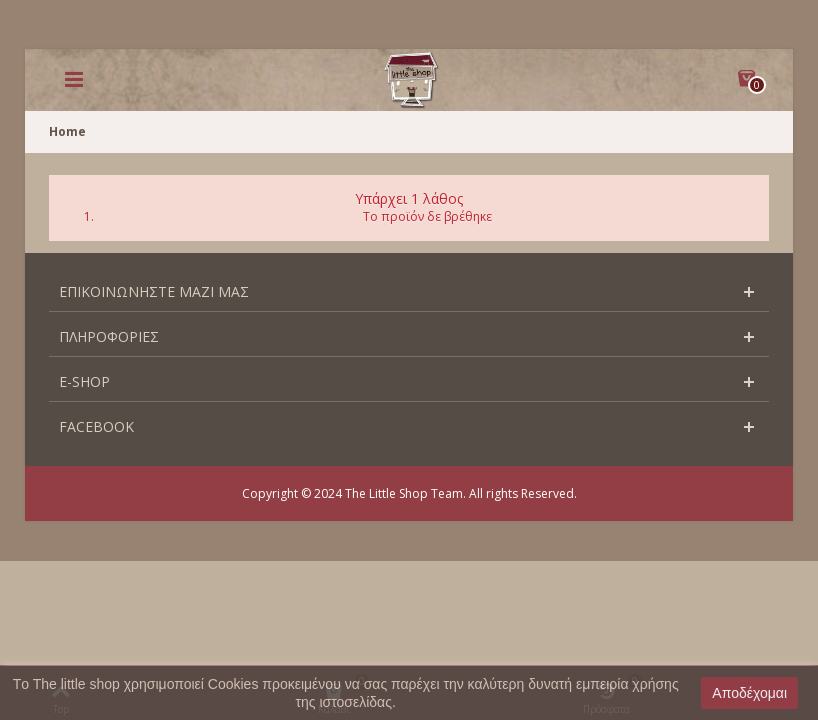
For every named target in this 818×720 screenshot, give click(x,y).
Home (67, 131)
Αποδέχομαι (749, 693)
